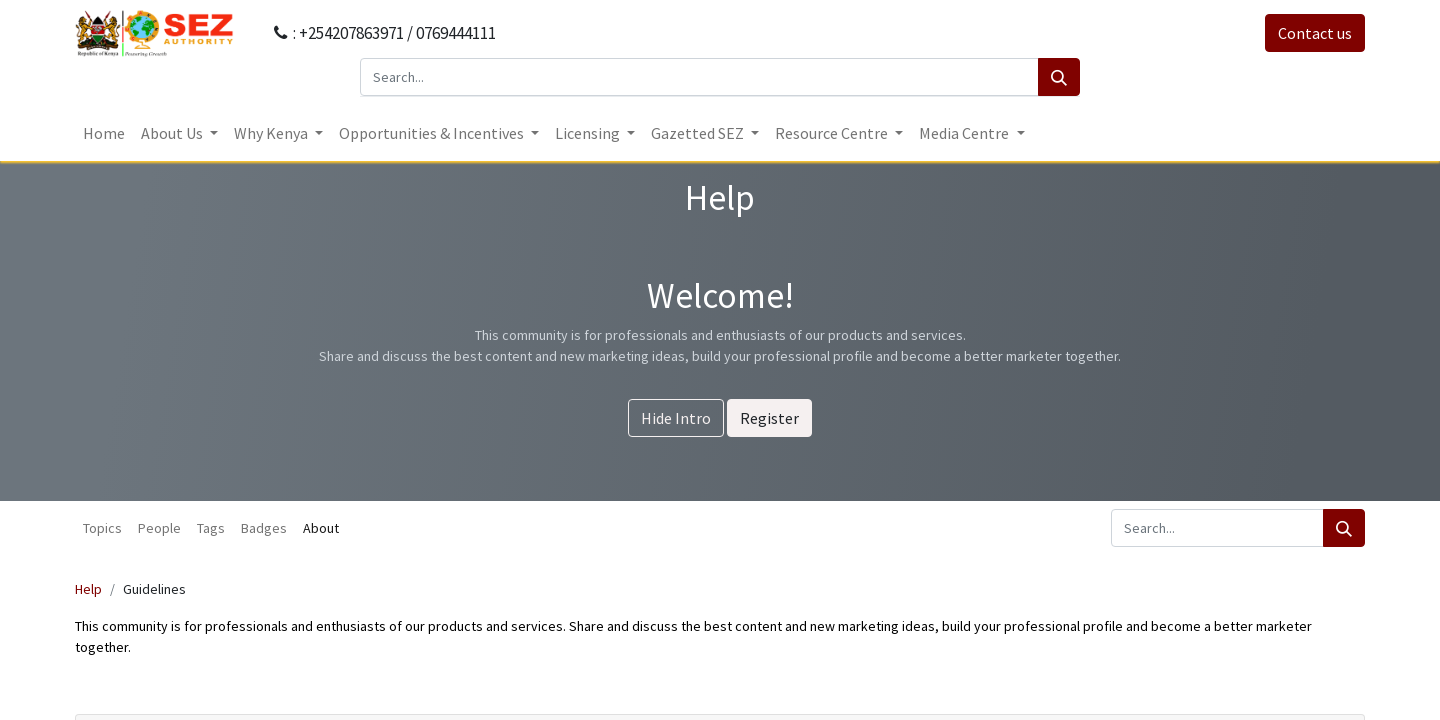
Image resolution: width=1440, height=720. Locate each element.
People (159, 528)
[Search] (1059, 77)
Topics (102, 528)
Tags (211, 528)
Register (769, 418)
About (321, 528)
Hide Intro (676, 418)
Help (88, 589)
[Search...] (699, 77)
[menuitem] (104, 133)
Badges (264, 528)
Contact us (1315, 33)
